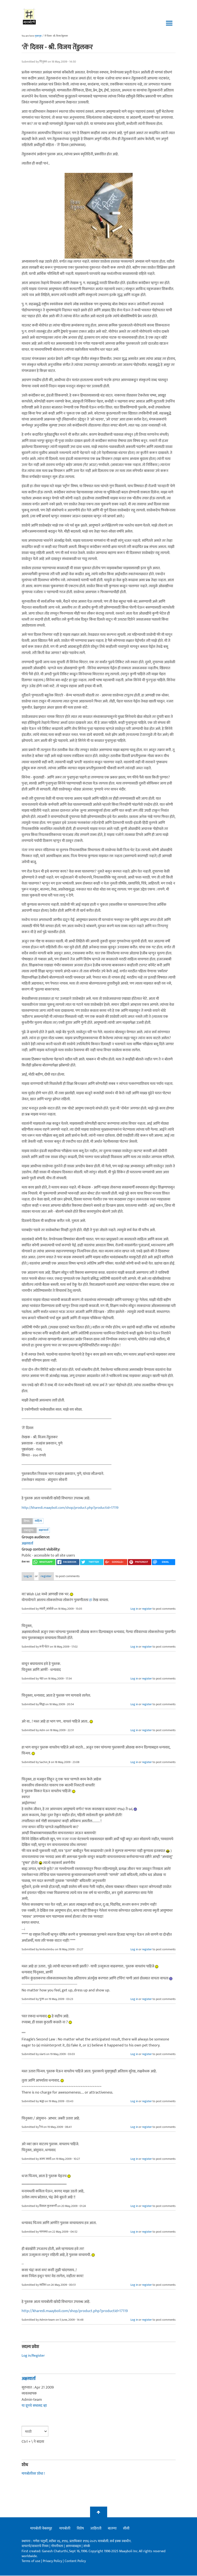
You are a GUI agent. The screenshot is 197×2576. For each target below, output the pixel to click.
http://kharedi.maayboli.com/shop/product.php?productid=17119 (75, 1507)
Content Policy (75, 2562)
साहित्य (38, 1520)
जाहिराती (95, 2529)
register (59, 1576)
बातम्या (112, 2529)
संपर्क (86, 2547)
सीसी (126, 2529)
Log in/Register (34, 2356)
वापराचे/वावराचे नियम (35, 2547)
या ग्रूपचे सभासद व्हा (35, 2406)
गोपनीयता (57, 2547)
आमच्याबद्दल (74, 2547)
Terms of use (31, 2562)
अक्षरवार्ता (43, 1530)
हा (90, 1600)
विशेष (80, 2529)
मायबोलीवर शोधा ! (34, 2474)
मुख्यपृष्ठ (38, 36)
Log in (33, 1576)
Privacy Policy (53, 2562)
